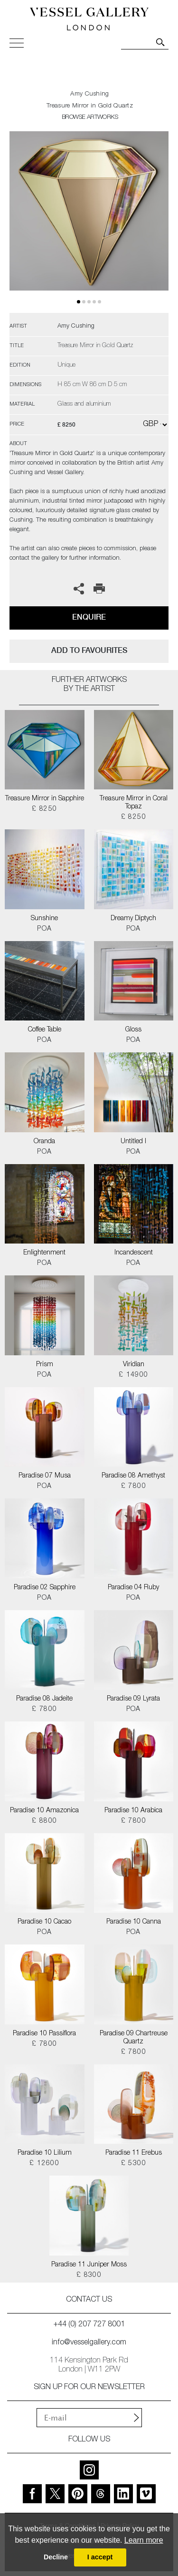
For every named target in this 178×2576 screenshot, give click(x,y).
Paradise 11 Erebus (133, 2153)
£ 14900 (134, 1375)
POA (44, 929)
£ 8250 (44, 809)
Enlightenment (44, 1253)
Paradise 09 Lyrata (133, 1699)
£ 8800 (44, 1821)
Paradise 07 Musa (45, 1476)
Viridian (133, 1364)
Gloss (133, 1030)
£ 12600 (44, 2163)
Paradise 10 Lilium (45, 2153)
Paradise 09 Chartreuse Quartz (134, 2038)
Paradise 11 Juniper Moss (89, 2265)
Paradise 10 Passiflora (44, 2034)
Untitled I (133, 1141)
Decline (56, 2557)
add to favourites (89, 650)
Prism (44, 1364)
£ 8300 (89, 2275)
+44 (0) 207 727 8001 (89, 2325)
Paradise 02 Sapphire (44, 1587)
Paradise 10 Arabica (133, 1811)
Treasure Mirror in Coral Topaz (134, 803)
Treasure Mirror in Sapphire (44, 799)
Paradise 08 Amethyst (133, 1476)
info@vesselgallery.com (89, 2343)
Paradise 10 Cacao (44, 1922)
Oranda (44, 1141)
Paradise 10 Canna (133, 1922)
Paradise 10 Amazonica (44, 1811)
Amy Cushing (89, 94)
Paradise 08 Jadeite (44, 1699)
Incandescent (133, 1253)
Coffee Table (44, 1030)
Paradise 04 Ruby (133, 1587)
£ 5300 (133, 2163)
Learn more (143, 2540)
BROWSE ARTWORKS (90, 118)
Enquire (89, 617)
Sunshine (44, 918)
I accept (100, 2557)
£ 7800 (133, 1486)
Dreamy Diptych (133, 918)
